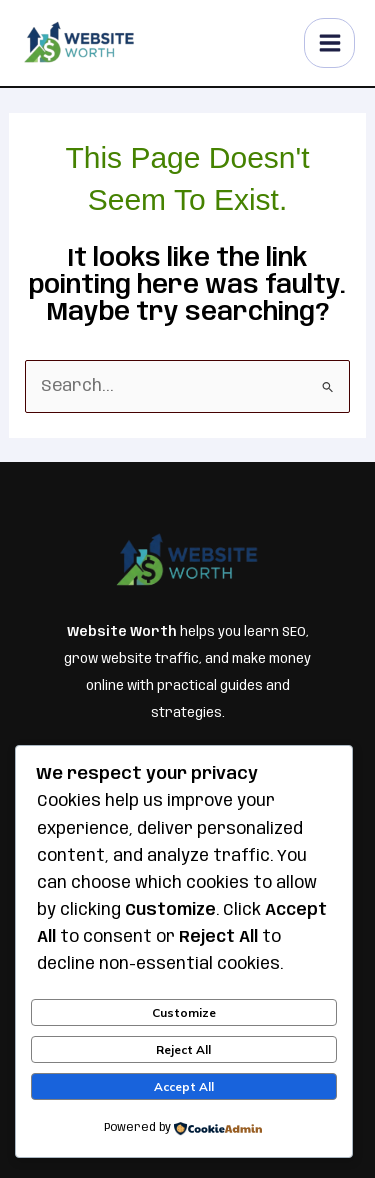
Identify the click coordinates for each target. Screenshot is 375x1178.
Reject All (183, 1049)
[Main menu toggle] (329, 43)
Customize (184, 1012)
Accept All (184, 1086)
